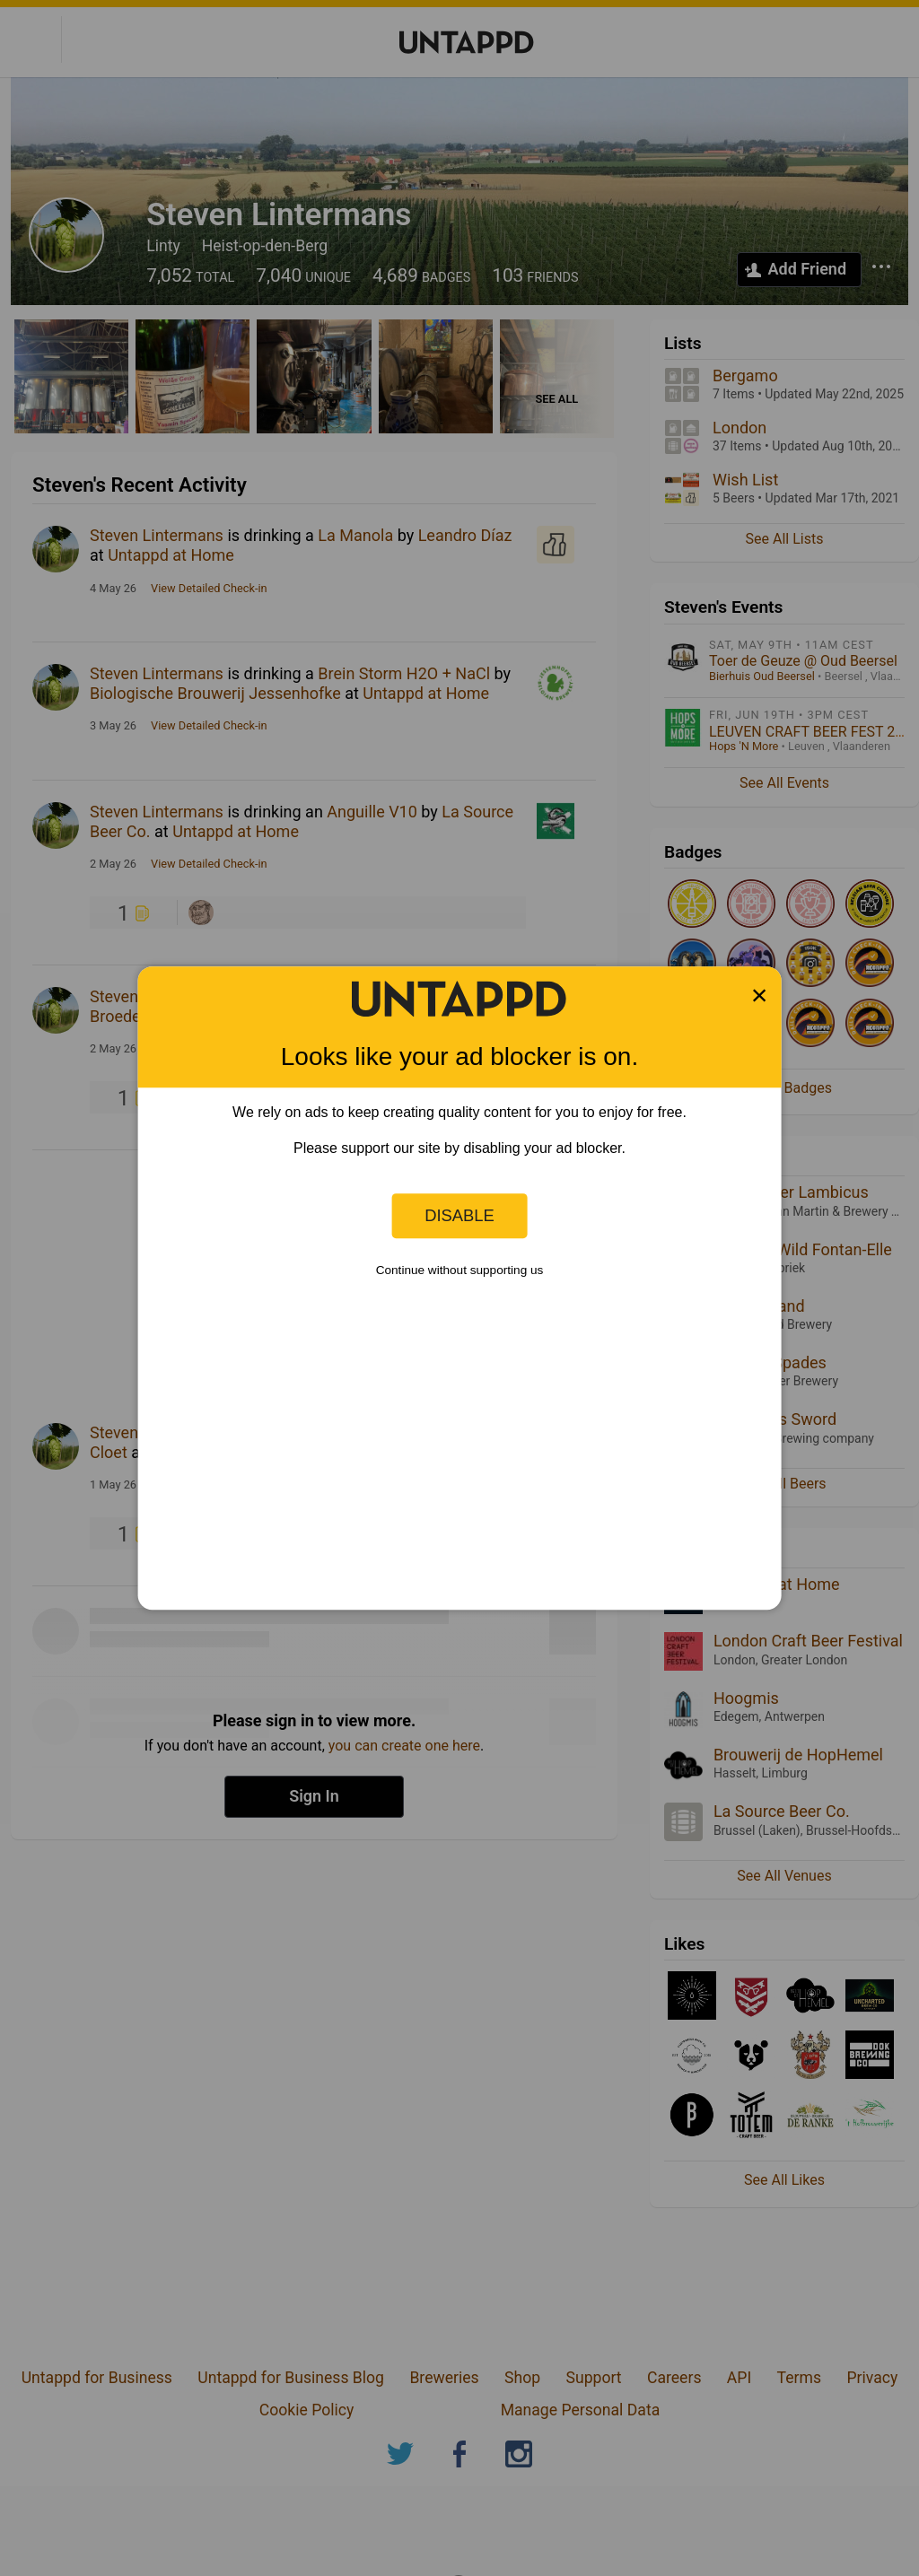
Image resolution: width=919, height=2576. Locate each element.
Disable (459, 1215)
